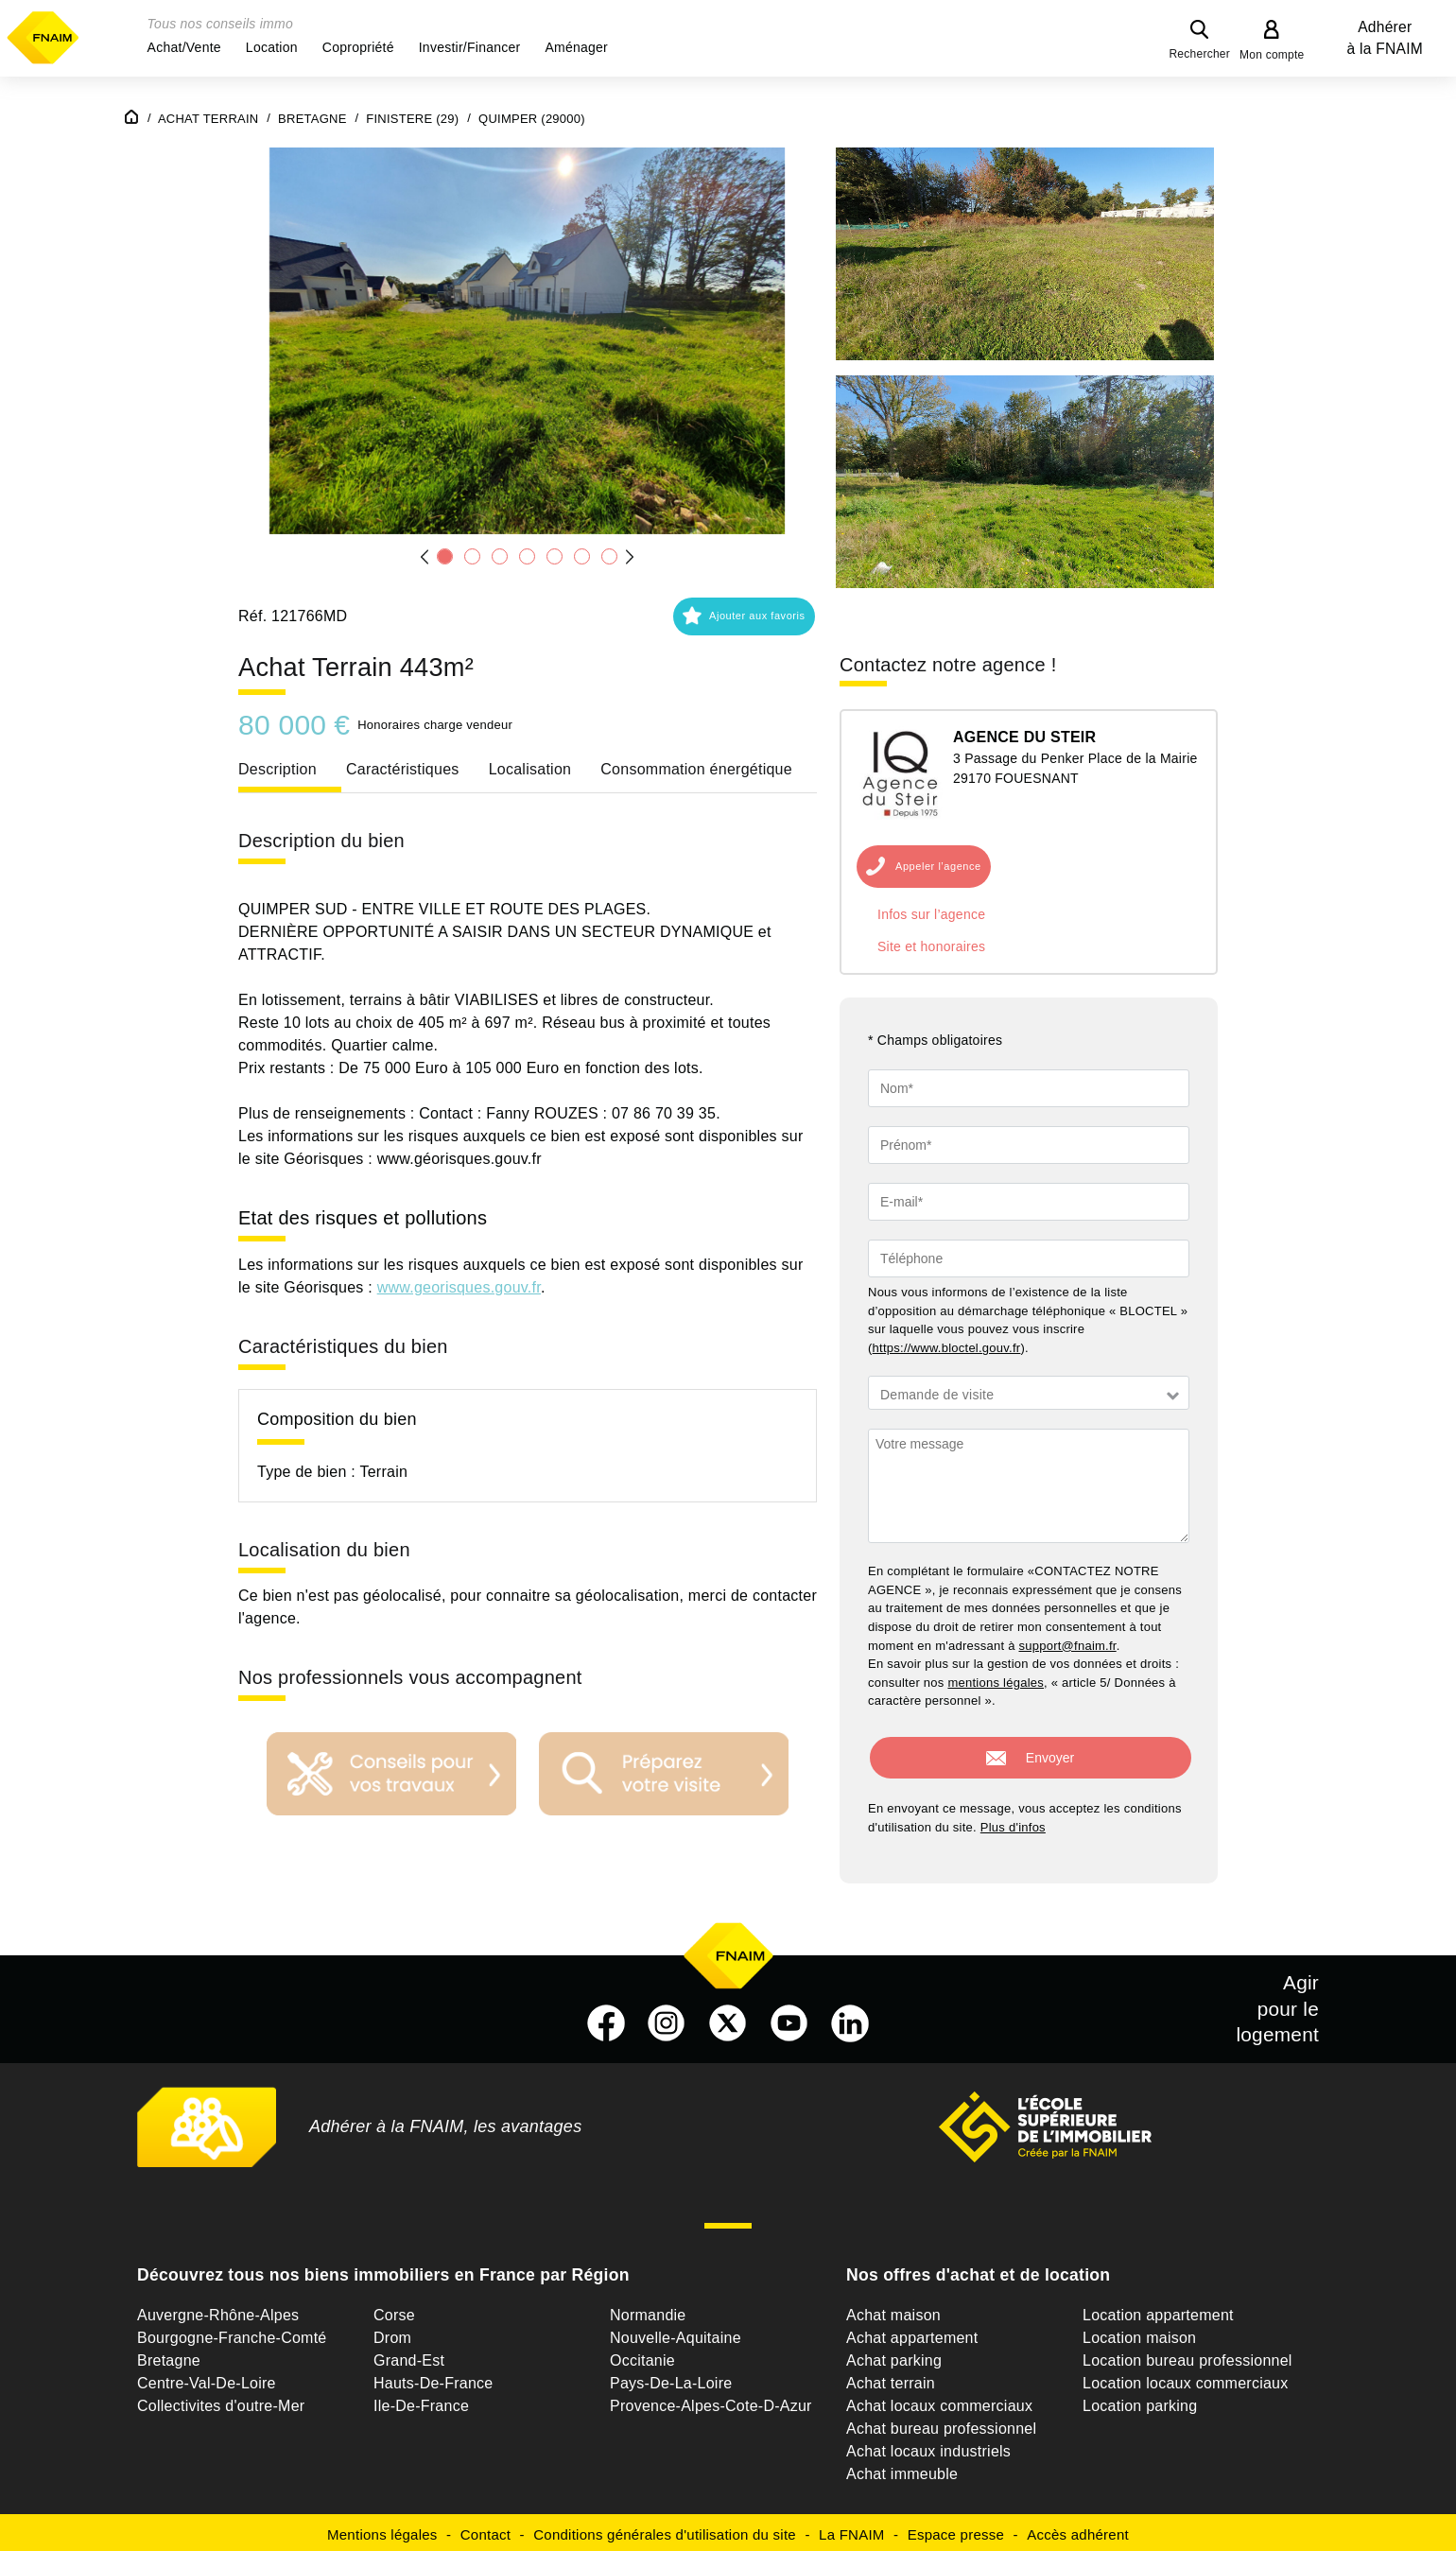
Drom (392, 2332)
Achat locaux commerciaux (939, 2400)
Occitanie (642, 2355)
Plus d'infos (1013, 1821)
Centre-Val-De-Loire (206, 2377)
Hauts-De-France (433, 2377)
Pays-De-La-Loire (671, 2377)
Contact (485, 2529)
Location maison (1139, 2332)
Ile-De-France (421, 2400)
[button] (184, 47)
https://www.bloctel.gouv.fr (947, 1348)
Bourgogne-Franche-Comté (232, 2332)
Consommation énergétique (696, 769)
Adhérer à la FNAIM (1385, 38)
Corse (394, 2309)
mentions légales (995, 1682)
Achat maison (893, 2309)
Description (277, 769)
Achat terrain (890, 2377)
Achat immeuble (902, 2468)
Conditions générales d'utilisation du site (664, 2529)
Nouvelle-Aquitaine (675, 2332)
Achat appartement (912, 2332)
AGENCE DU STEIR (1024, 737)
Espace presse (956, 2529)
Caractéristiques (402, 769)
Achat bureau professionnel (941, 2423)
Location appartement (1158, 2309)
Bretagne (168, 2355)
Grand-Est (408, 2355)
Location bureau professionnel (1187, 2355)
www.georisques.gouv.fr (459, 1287)
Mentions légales (382, 2529)
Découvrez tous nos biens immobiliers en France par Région (383, 2269)
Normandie (648, 2309)
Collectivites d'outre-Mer (220, 2400)
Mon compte (1272, 54)
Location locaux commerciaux (1186, 2377)
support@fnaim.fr (1068, 1646)
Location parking (1140, 2400)
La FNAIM (852, 2529)
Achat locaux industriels (928, 2446)
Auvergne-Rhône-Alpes (218, 2309)
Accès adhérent (1078, 2529)
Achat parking (894, 2355)
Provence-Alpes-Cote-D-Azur (711, 2400)
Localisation (530, 769)
